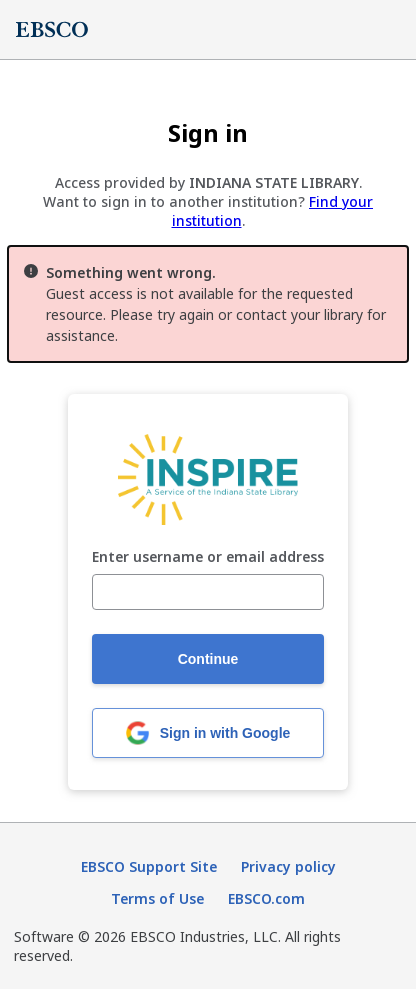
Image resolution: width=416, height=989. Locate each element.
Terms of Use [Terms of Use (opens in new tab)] (157, 898)
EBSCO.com (266, 898)
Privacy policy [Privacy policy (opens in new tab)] (288, 866)
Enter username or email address (208, 557)
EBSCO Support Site (149, 866)
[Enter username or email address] (208, 592)
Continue (208, 659)
